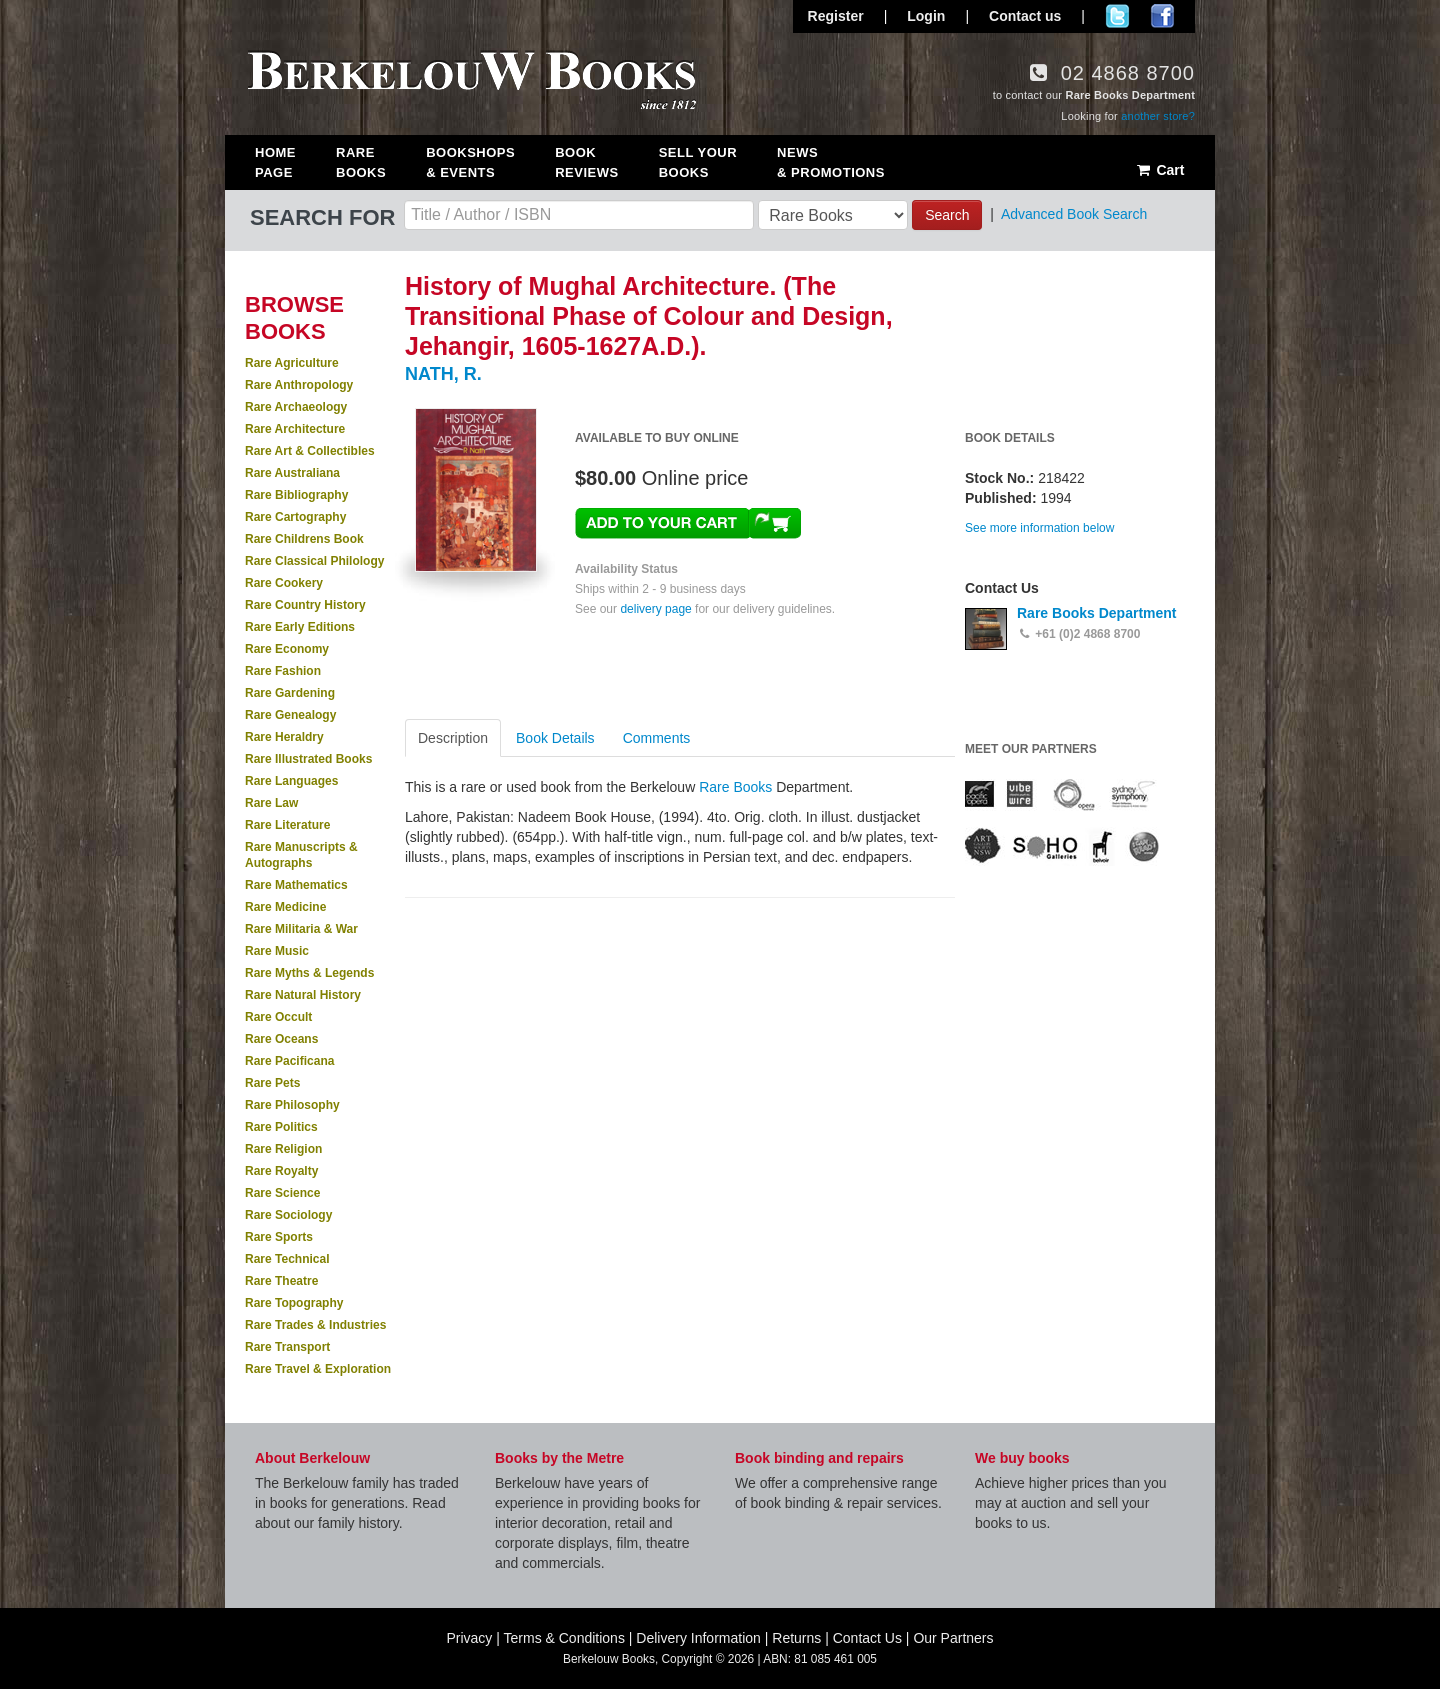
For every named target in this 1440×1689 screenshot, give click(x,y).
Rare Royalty (281, 1171)
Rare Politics (281, 1127)
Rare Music (277, 951)
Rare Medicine (285, 907)
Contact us (1025, 16)
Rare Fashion (283, 671)
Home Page (275, 162)
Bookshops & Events (470, 162)
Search (947, 215)
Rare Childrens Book (304, 539)
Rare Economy (287, 649)
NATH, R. (443, 374)
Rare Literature (287, 825)
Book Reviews (586, 162)
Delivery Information (698, 1638)
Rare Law (271, 803)
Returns (796, 1638)
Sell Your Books (698, 162)
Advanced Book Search (1074, 214)
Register (836, 16)
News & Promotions (831, 162)
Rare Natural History (303, 995)
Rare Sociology (288, 1215)
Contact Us (867, 1638)
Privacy (469, 1638)
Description (453, 738)
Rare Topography (294, 1303)
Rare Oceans (281, 1039)
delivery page (655, 609)
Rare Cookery (284, 583)
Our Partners (953, 1638)
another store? (1158, 116)
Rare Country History (305, 605)
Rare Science (282, 1193)
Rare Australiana (292, 473)
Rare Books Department (1097, 613)
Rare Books (361, 162)
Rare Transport (287, 1347)
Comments (657, 738)
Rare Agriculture (292, 363)
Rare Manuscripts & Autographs (301, 855)
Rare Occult (278, 1017)
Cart (1159, 170)
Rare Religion (283, 1149)
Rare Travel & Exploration (318, 1369)
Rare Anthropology (299, 385)
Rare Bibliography (296, 495)
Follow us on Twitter (1117, 16)
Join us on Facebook (1162, 16)
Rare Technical (287, 1259)
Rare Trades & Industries (315, 1325)
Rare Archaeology (296, 407)
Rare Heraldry (284, 737)
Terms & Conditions (564, 1638)
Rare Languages (291, 781)
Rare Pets (272, 1083)
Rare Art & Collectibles (310, 451)
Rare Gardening (290, 693)
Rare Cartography (295, 517)
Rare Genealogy (290, 715)
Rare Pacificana (289, 1061)
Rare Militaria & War (301, 929)
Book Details (555, 738)
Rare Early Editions (300, 627)
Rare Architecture (295, 429)
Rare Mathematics (296, 885)
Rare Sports (279, 1237)
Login (926, 16)
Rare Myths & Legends (309, 973)
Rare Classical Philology (314, 561)
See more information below (1039, 528)
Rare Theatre (281, 1281)
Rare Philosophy (292, 1105)
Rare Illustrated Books (308, 759)
